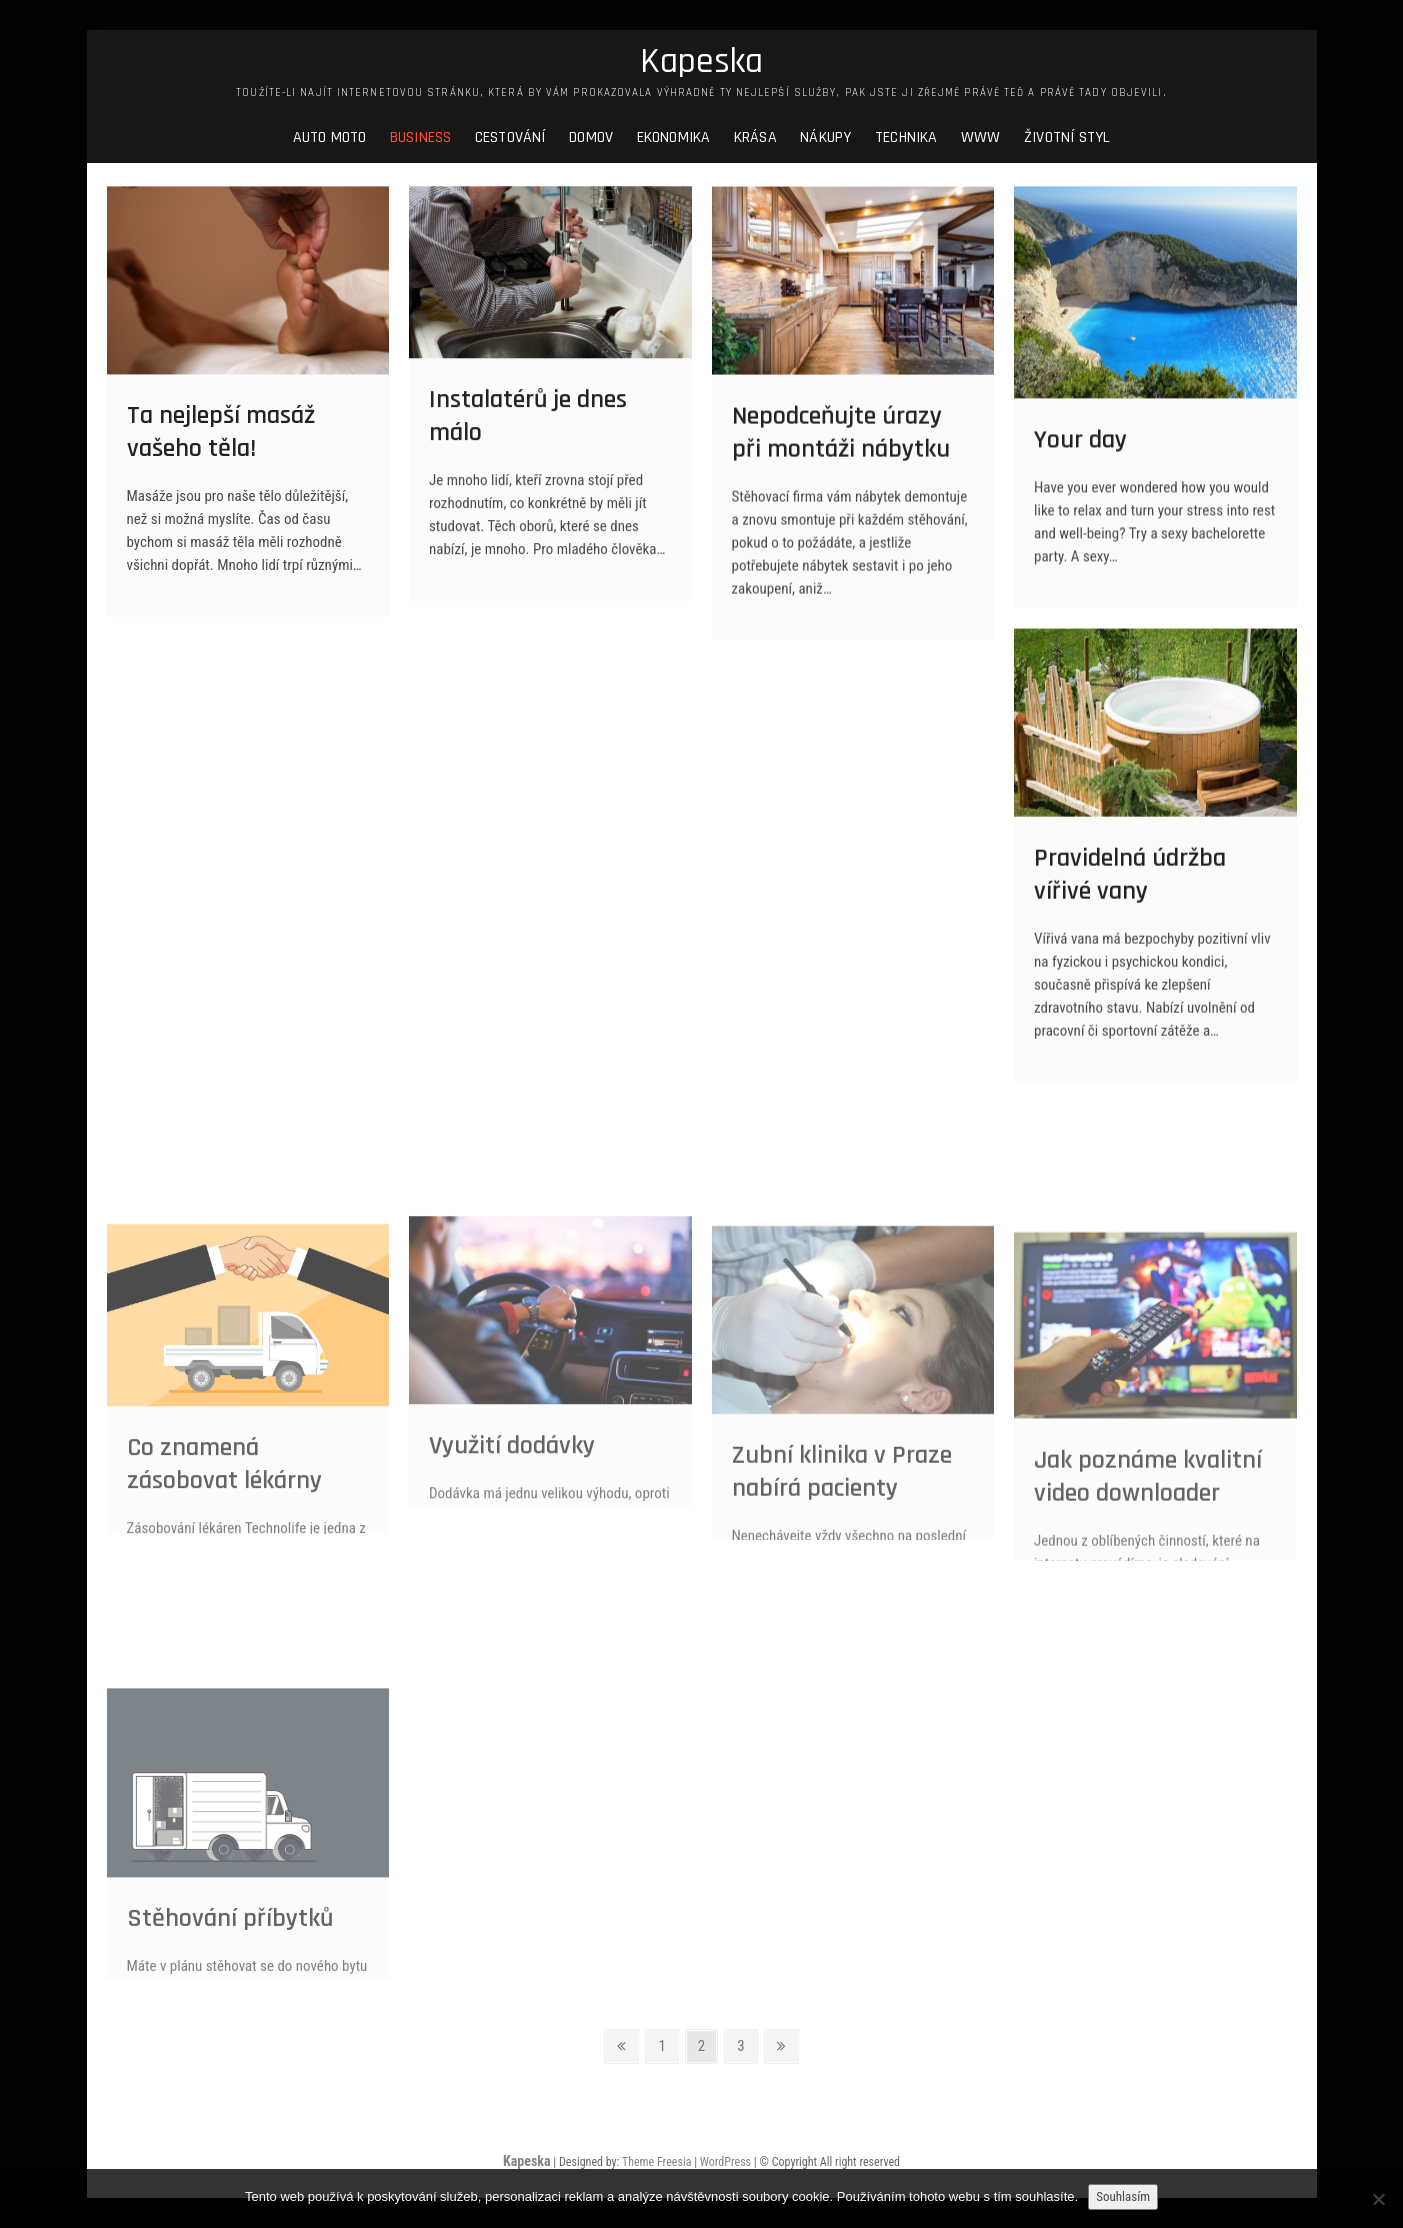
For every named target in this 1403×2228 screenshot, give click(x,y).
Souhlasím (1123, 2196)
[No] (1378, 2199)
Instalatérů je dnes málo (528, 432)
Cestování (510, 137)
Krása (755, 137)
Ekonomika (674, 137)
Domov (591, 137)
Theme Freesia (656, 2162)
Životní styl (1067, 137)
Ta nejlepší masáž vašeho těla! (221, 449)
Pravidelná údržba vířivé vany (1130, 892)
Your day (1080, 455)
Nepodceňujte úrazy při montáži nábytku (841, 450)
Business (421, 137)
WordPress (725, 2162)
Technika (906, 137)
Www (981, 137)
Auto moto (330, 137)
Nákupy (825, 137)
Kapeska (701, 62)
